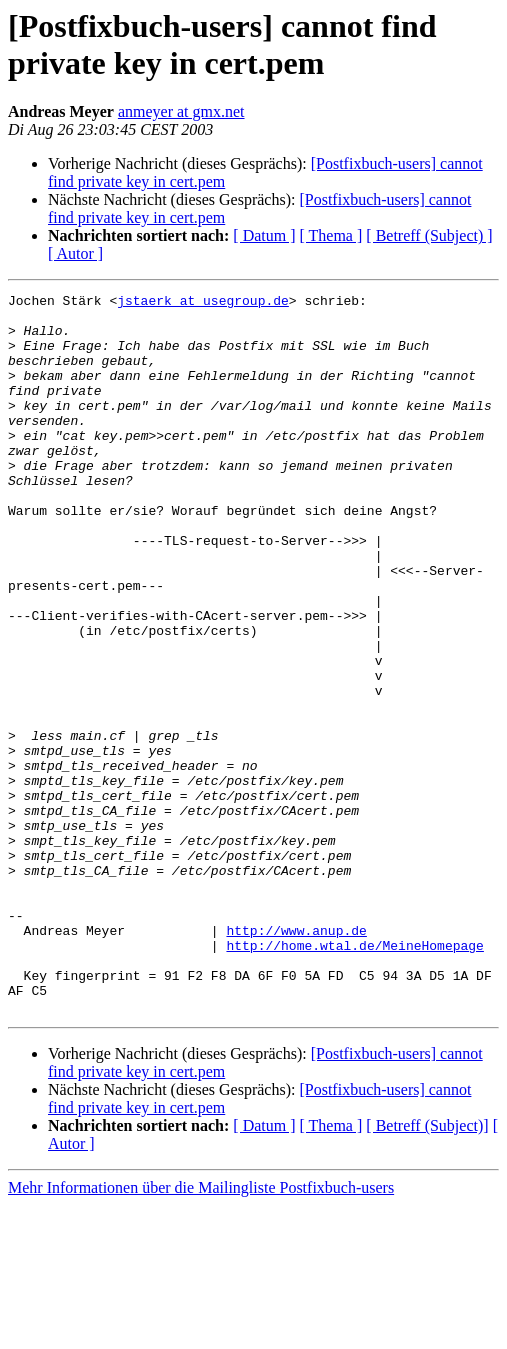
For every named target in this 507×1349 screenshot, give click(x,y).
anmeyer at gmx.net (181, 111)
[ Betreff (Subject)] (427, 1269)
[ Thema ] (331, 235)
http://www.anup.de (296, 1059)
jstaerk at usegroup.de (203, 303)
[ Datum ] (264, 235)
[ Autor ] (75, 253)
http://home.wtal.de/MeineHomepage (354, 1077)
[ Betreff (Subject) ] (429, 235)
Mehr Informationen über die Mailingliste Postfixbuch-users (201, 1331)
